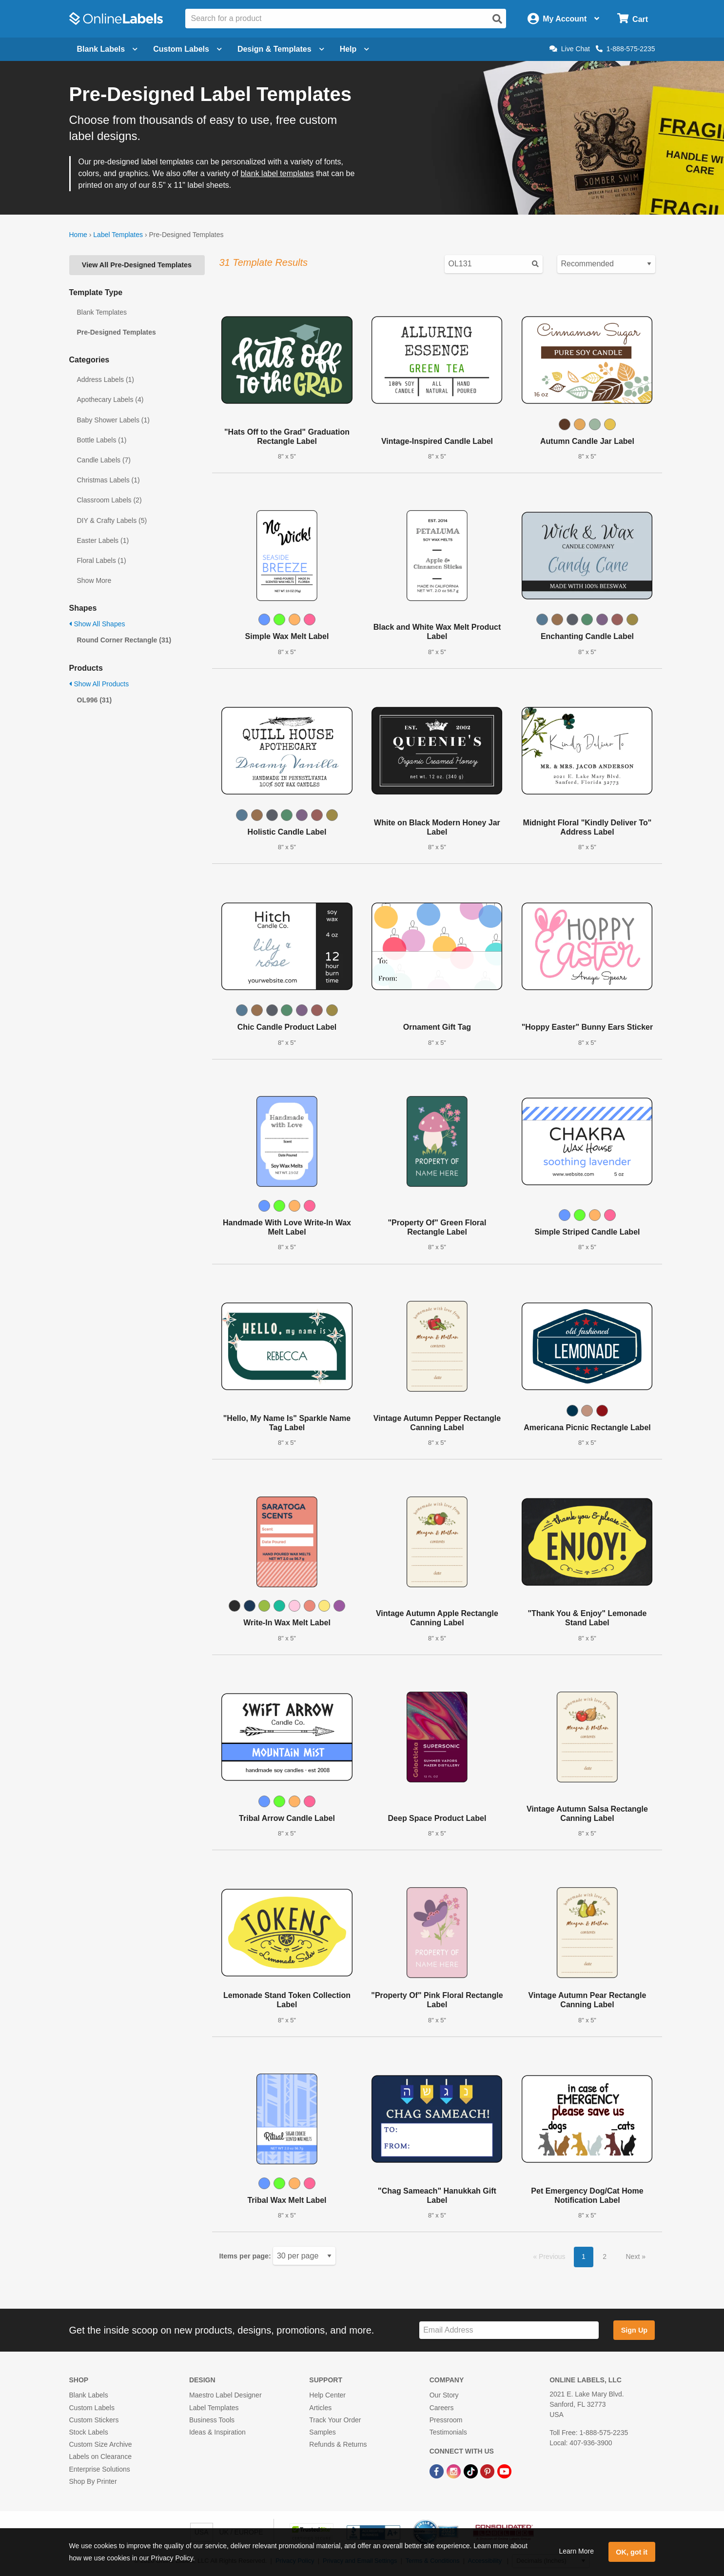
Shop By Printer (93, 2481)
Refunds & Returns (338, 2444)
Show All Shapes (97, 624)
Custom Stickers (94, 2420)
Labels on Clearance (100, 2456)
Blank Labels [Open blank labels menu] (107, 49)
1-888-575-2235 (625, 49)
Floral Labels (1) (101, 560)
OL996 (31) (94, 700)
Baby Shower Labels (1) (113, 420)
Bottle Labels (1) (102, 440)
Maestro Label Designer (225, 2395)
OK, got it (631, 2552)
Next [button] (634, 2256)
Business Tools (212, 2420)
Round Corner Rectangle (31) (124, 640)
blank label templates (276, 173)
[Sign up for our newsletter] (509, 2330)
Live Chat (569, 48)
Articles (320, 2408)
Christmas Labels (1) (108, 480)
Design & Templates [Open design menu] (280, 49)
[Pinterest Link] (488, 2471)
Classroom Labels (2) (109, 500)
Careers (442, 2408)
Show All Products (99, 684)
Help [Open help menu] (355, 49)
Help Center (327, 2395)
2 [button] (605, 2256)
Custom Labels (92, 2408)
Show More (94, 580)
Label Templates (118, 235)
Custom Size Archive (100, 2444)
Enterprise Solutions (99, 2469)
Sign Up (634, 2330)
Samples (322, 2432)
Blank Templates (102, 312)
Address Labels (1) (106, 379)
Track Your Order (335, 2420)
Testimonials (448, 2432)
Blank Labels (88, 2395)
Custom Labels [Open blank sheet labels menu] (187, 49)
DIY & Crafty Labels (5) (112, 520)
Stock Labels (88, 2432)
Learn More (576, 2551)
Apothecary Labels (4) (110, 399)
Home (78, 235)
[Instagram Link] (455, 2471)
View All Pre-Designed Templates (137, 265)
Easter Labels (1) (103, 540)
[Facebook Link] (438, 2471)
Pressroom (446, 2420)
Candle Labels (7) (104, 460)
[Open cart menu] (632, 19)
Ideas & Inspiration (217, 2432)
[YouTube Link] (504, 2471)
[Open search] (497, 19)
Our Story (444, 2395)
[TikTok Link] (472, 2471)
